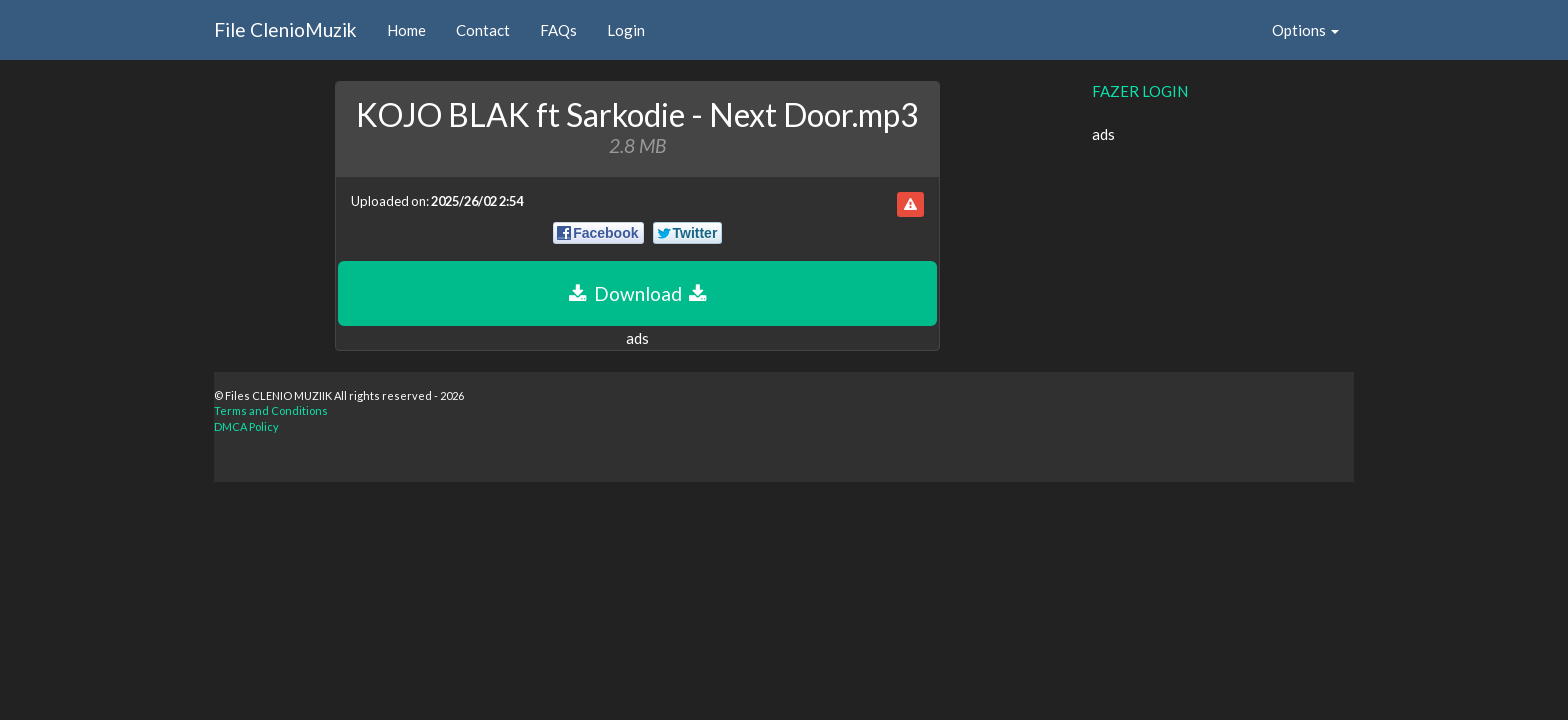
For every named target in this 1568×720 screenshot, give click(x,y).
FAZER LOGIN (1140, 91)
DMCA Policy (246, 426)
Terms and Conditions (271, 410)
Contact (483, 30)
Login (626, 30)
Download (637, 293)
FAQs (558, 30)
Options (1305, 30)
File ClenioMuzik (285, 29)
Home (406, 30)
